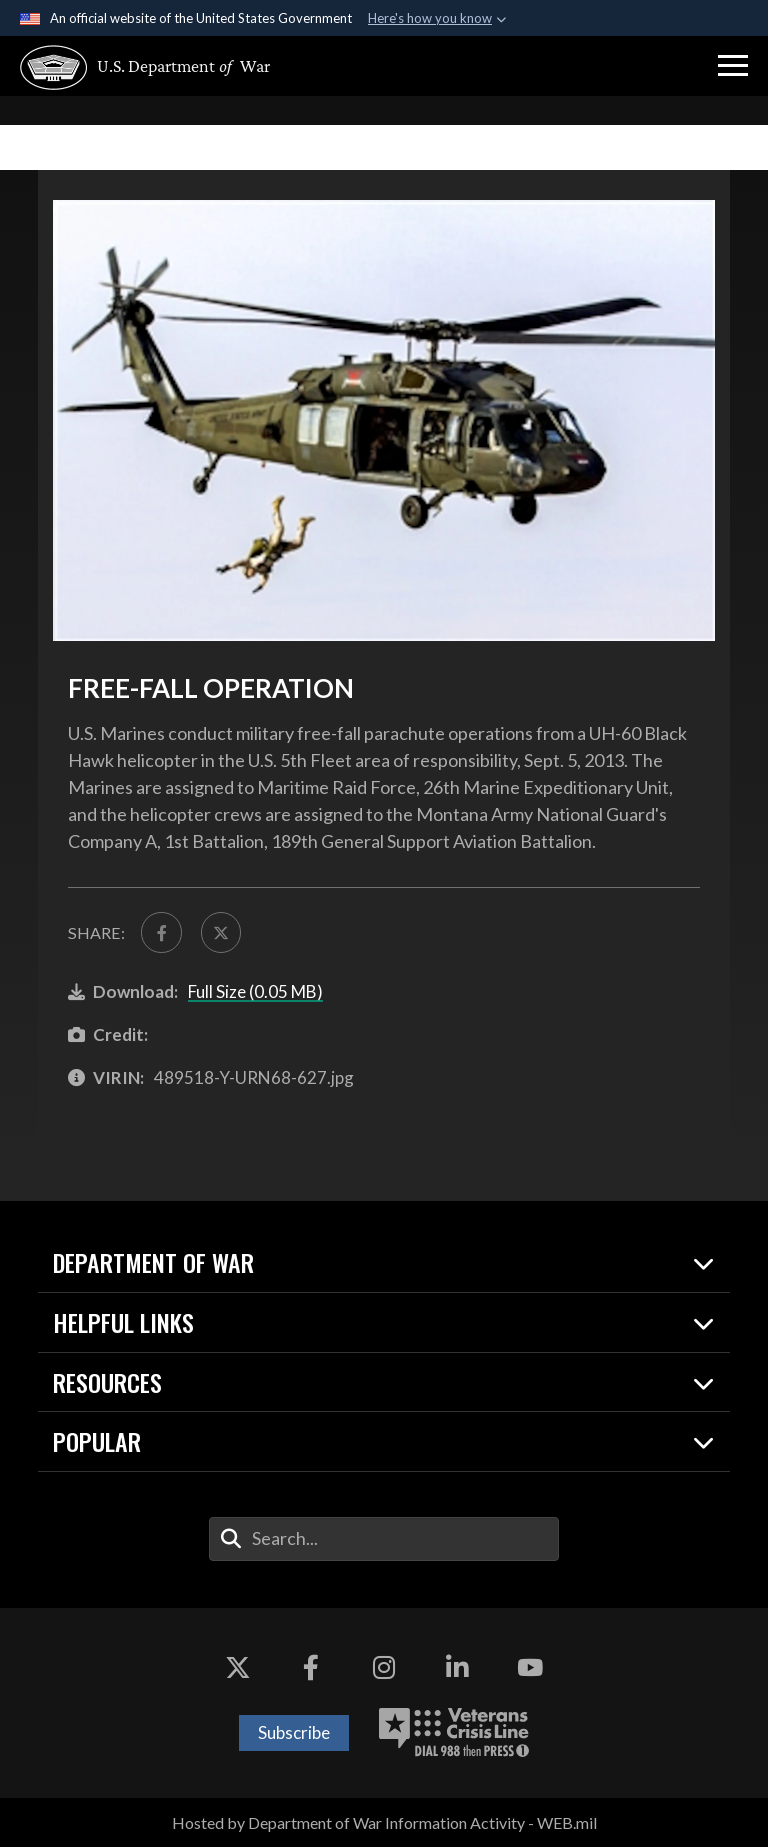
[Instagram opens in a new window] (384, 1668)
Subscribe (294, 1732)
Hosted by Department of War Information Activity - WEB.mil (384, 1822)
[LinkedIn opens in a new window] (457, 1668)
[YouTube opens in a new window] (530, 1668)
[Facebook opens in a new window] (311, 1668)
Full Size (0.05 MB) (255, 991)
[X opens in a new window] (238, 1668)
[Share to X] (221, 932)
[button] (733, 66)
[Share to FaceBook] (161, 932)
